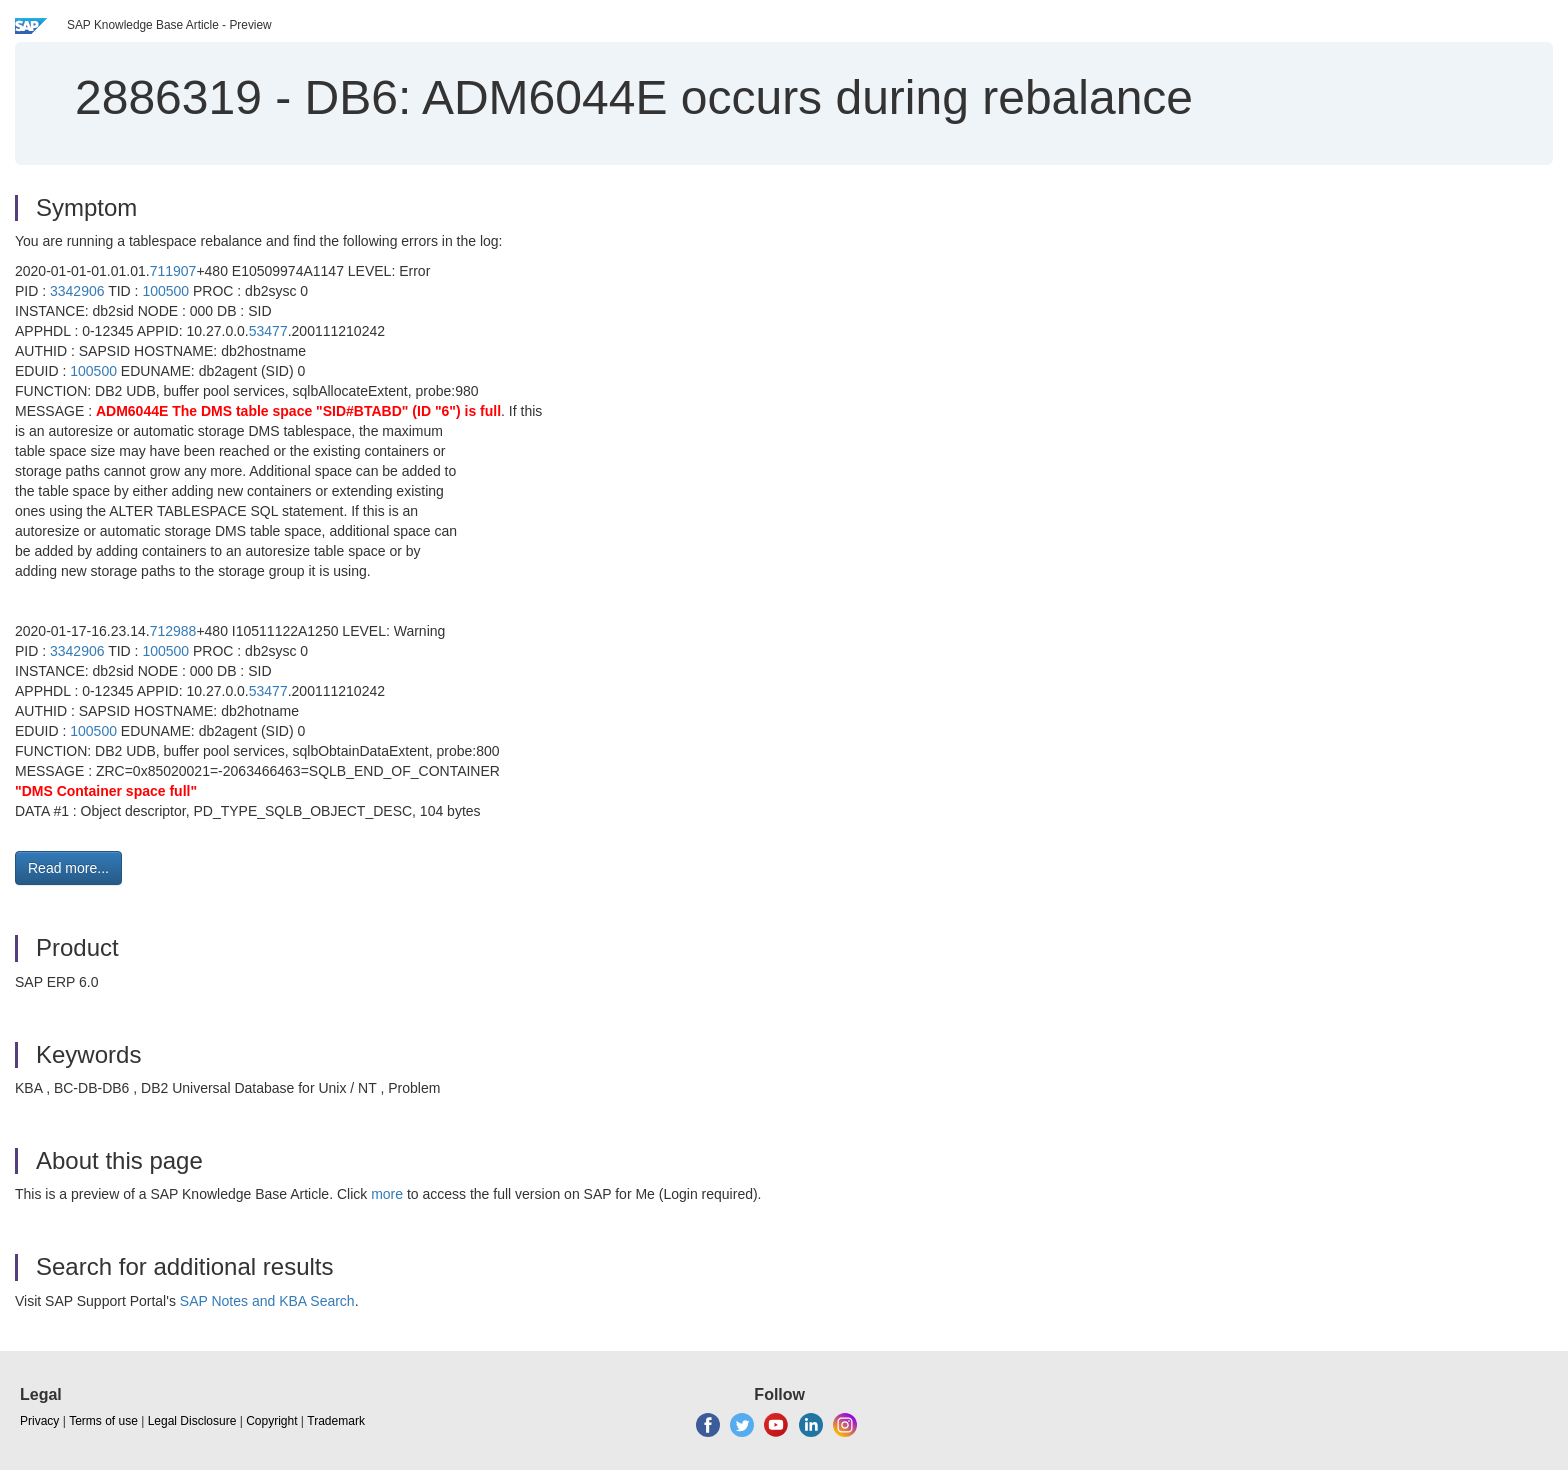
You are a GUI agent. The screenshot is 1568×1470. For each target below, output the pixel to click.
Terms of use (103, 1421)
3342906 (77, 291)
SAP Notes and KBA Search (267, 1301)
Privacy (39, 1421)
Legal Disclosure (192, 1421)
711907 (173, 271)
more (387, 1194)
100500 (165, 291)
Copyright (271, 1421)
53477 (268, 331)
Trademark (336, 1421)
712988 (173, 631)
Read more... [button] (68, 868)
